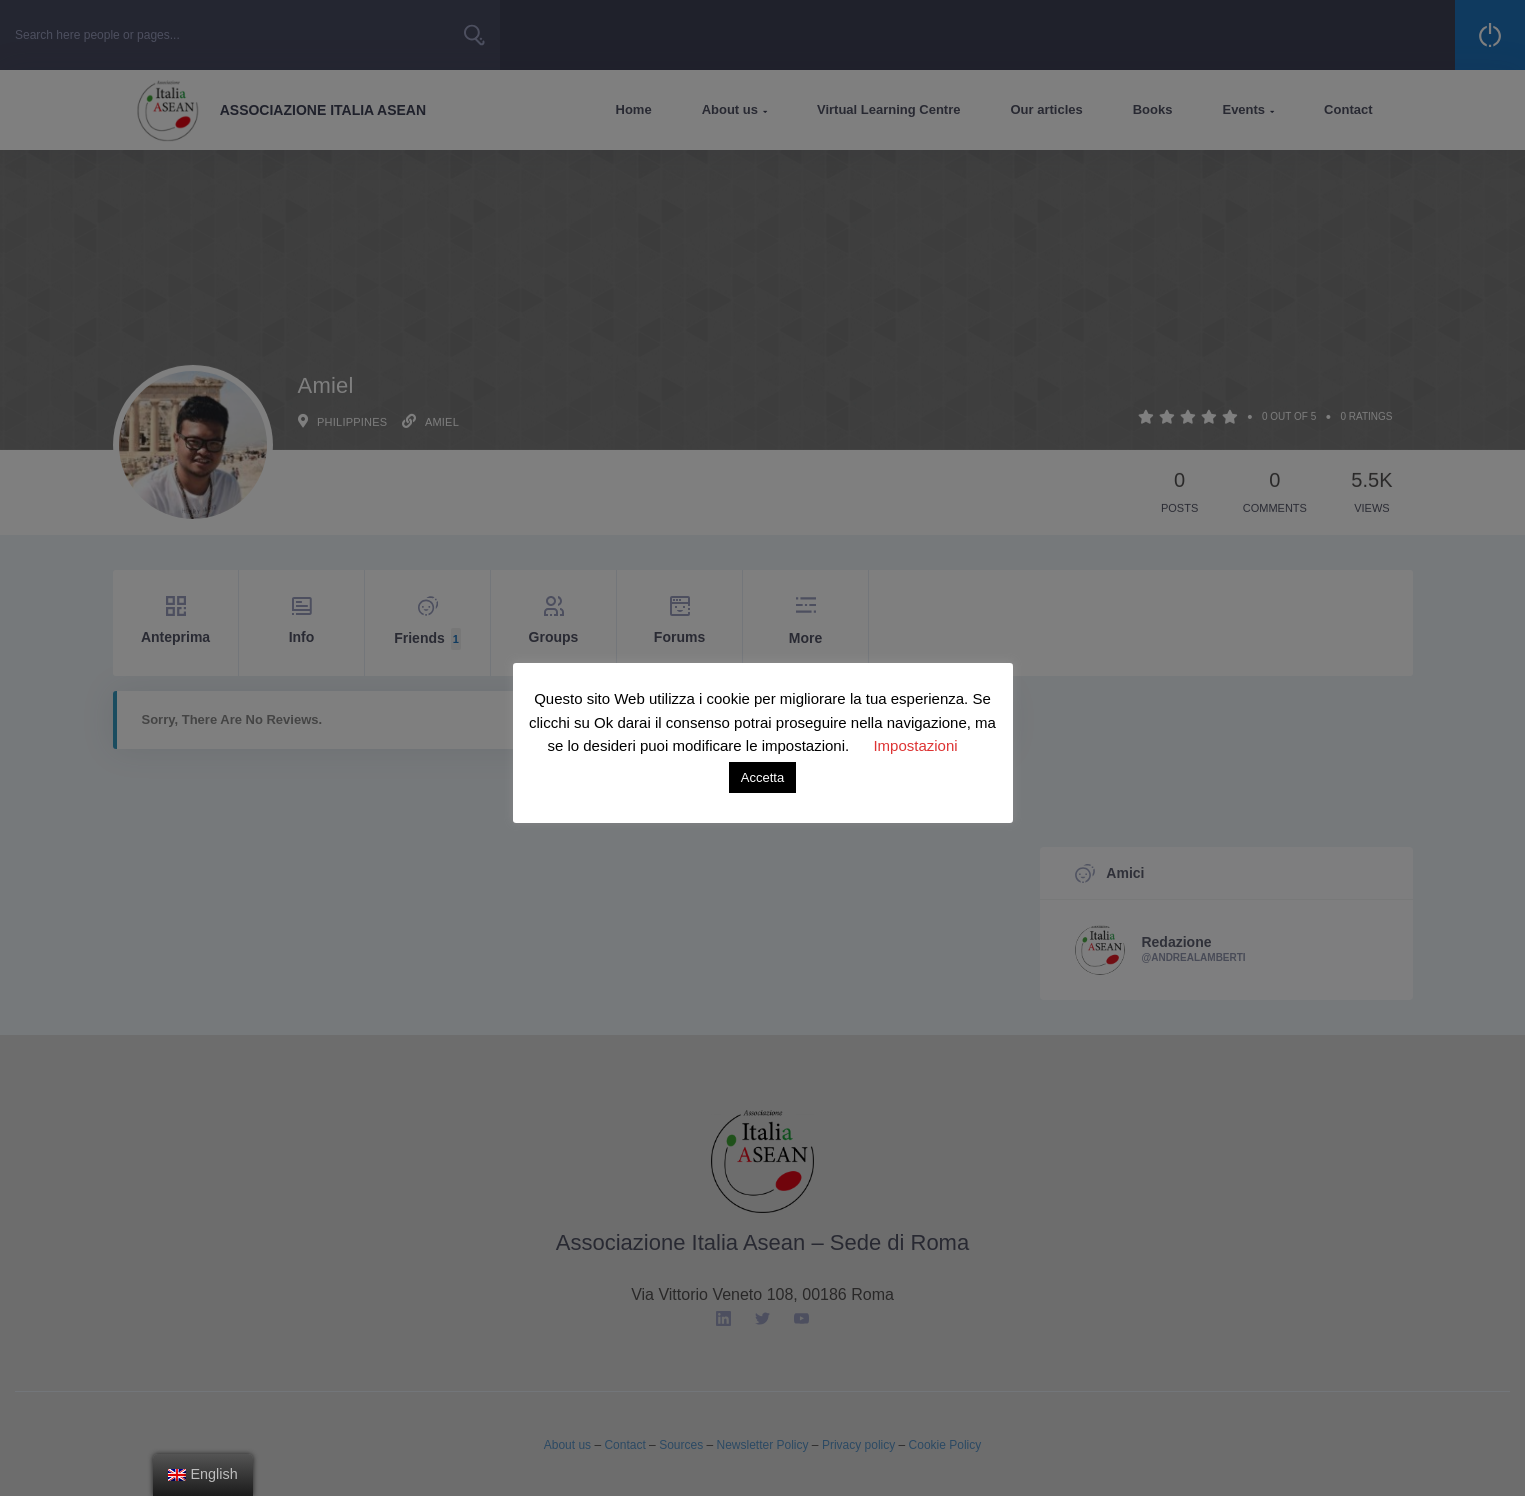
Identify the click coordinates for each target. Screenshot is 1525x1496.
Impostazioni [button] (915, 745)
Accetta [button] (762, 777)
